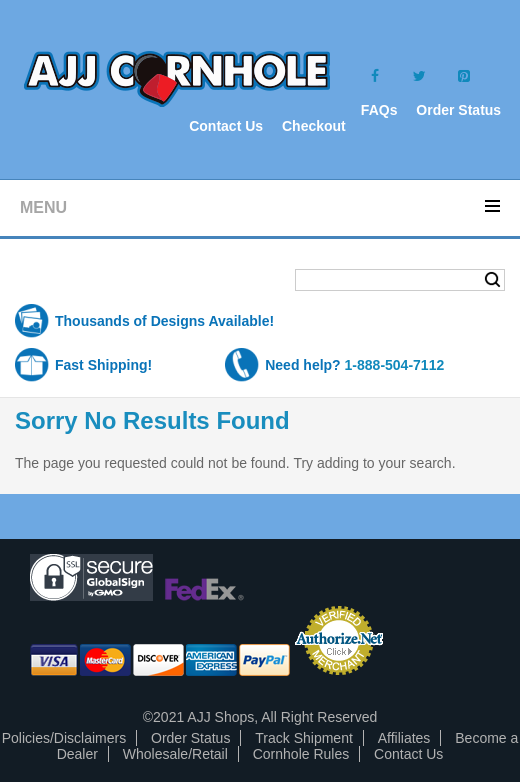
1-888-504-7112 (395, 365)
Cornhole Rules (301, 754)
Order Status (458, 110)
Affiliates (404, 738)
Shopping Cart (94, 281)
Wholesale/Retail (175, 754)
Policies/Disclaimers (64, 738)
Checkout (314, 126)
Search (492, 280)
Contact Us (226, 126)
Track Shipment (304, 738)
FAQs (379, 110)
